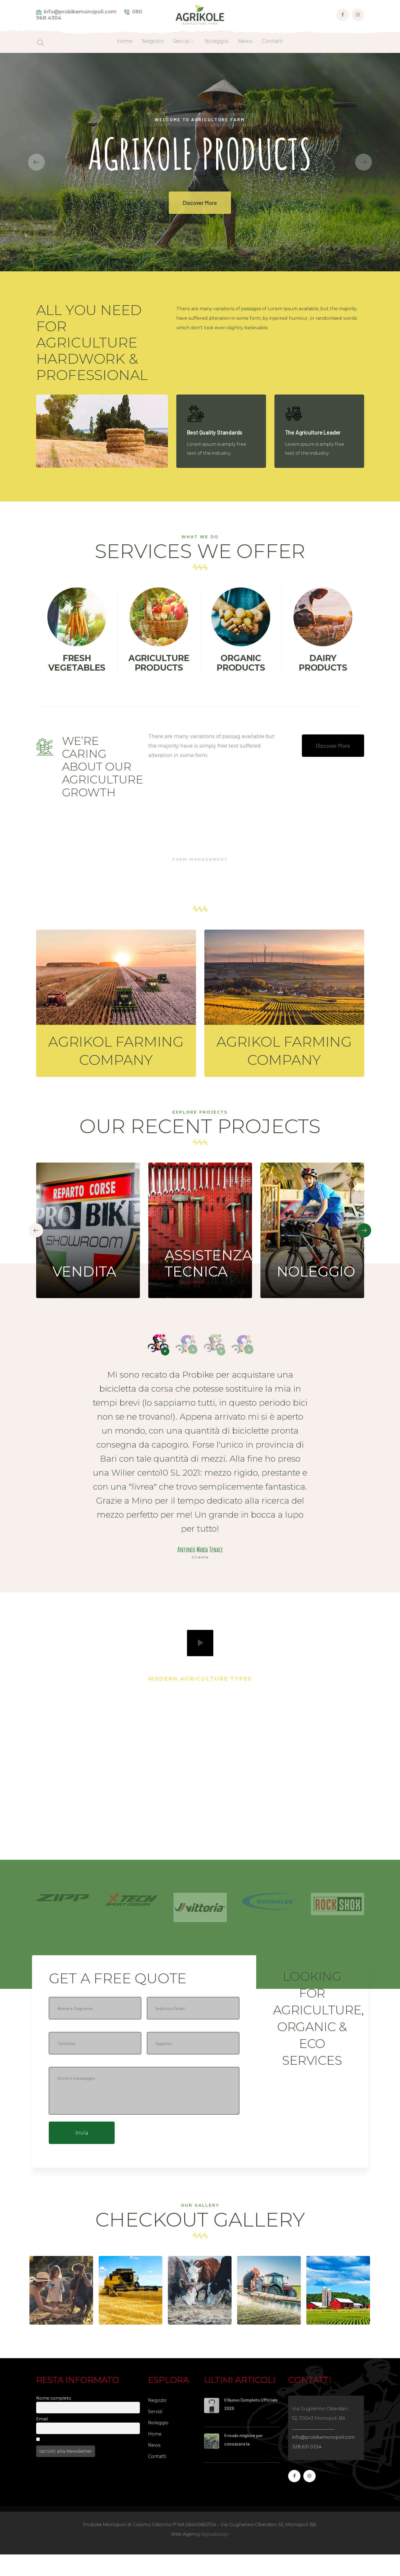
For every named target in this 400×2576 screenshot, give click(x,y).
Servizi (155, 2433)
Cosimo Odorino (251, 2475)
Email (42, 2440)
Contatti (157, 2478)
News (154, 2466)
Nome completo (53, 2419)
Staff (237, 2439)
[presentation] (36, 1230)
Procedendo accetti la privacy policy (80, 2461)
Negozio (157, 2422)
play (200, 1643)
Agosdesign (215, 2555)
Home (155, 2455)
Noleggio (158, 2444)
